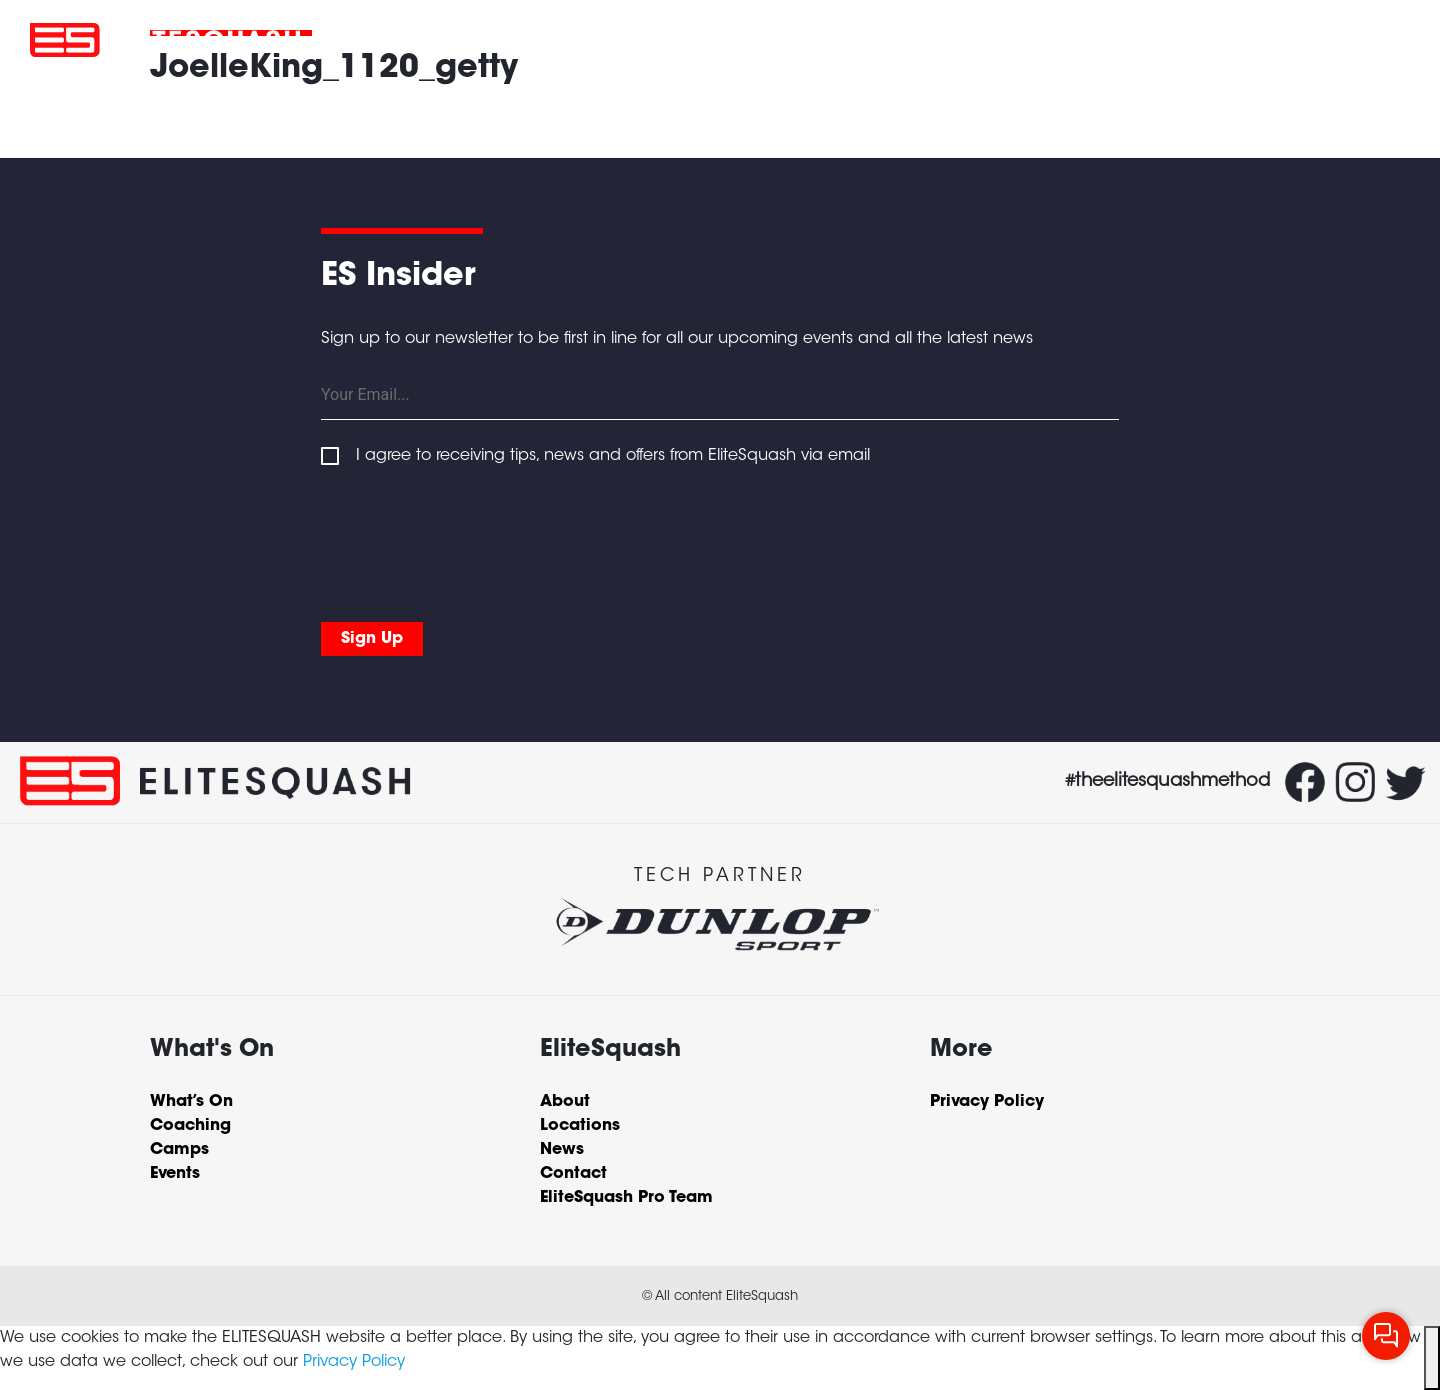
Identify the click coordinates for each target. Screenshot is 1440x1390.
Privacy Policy (354, 1362)
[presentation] (473, 540)
